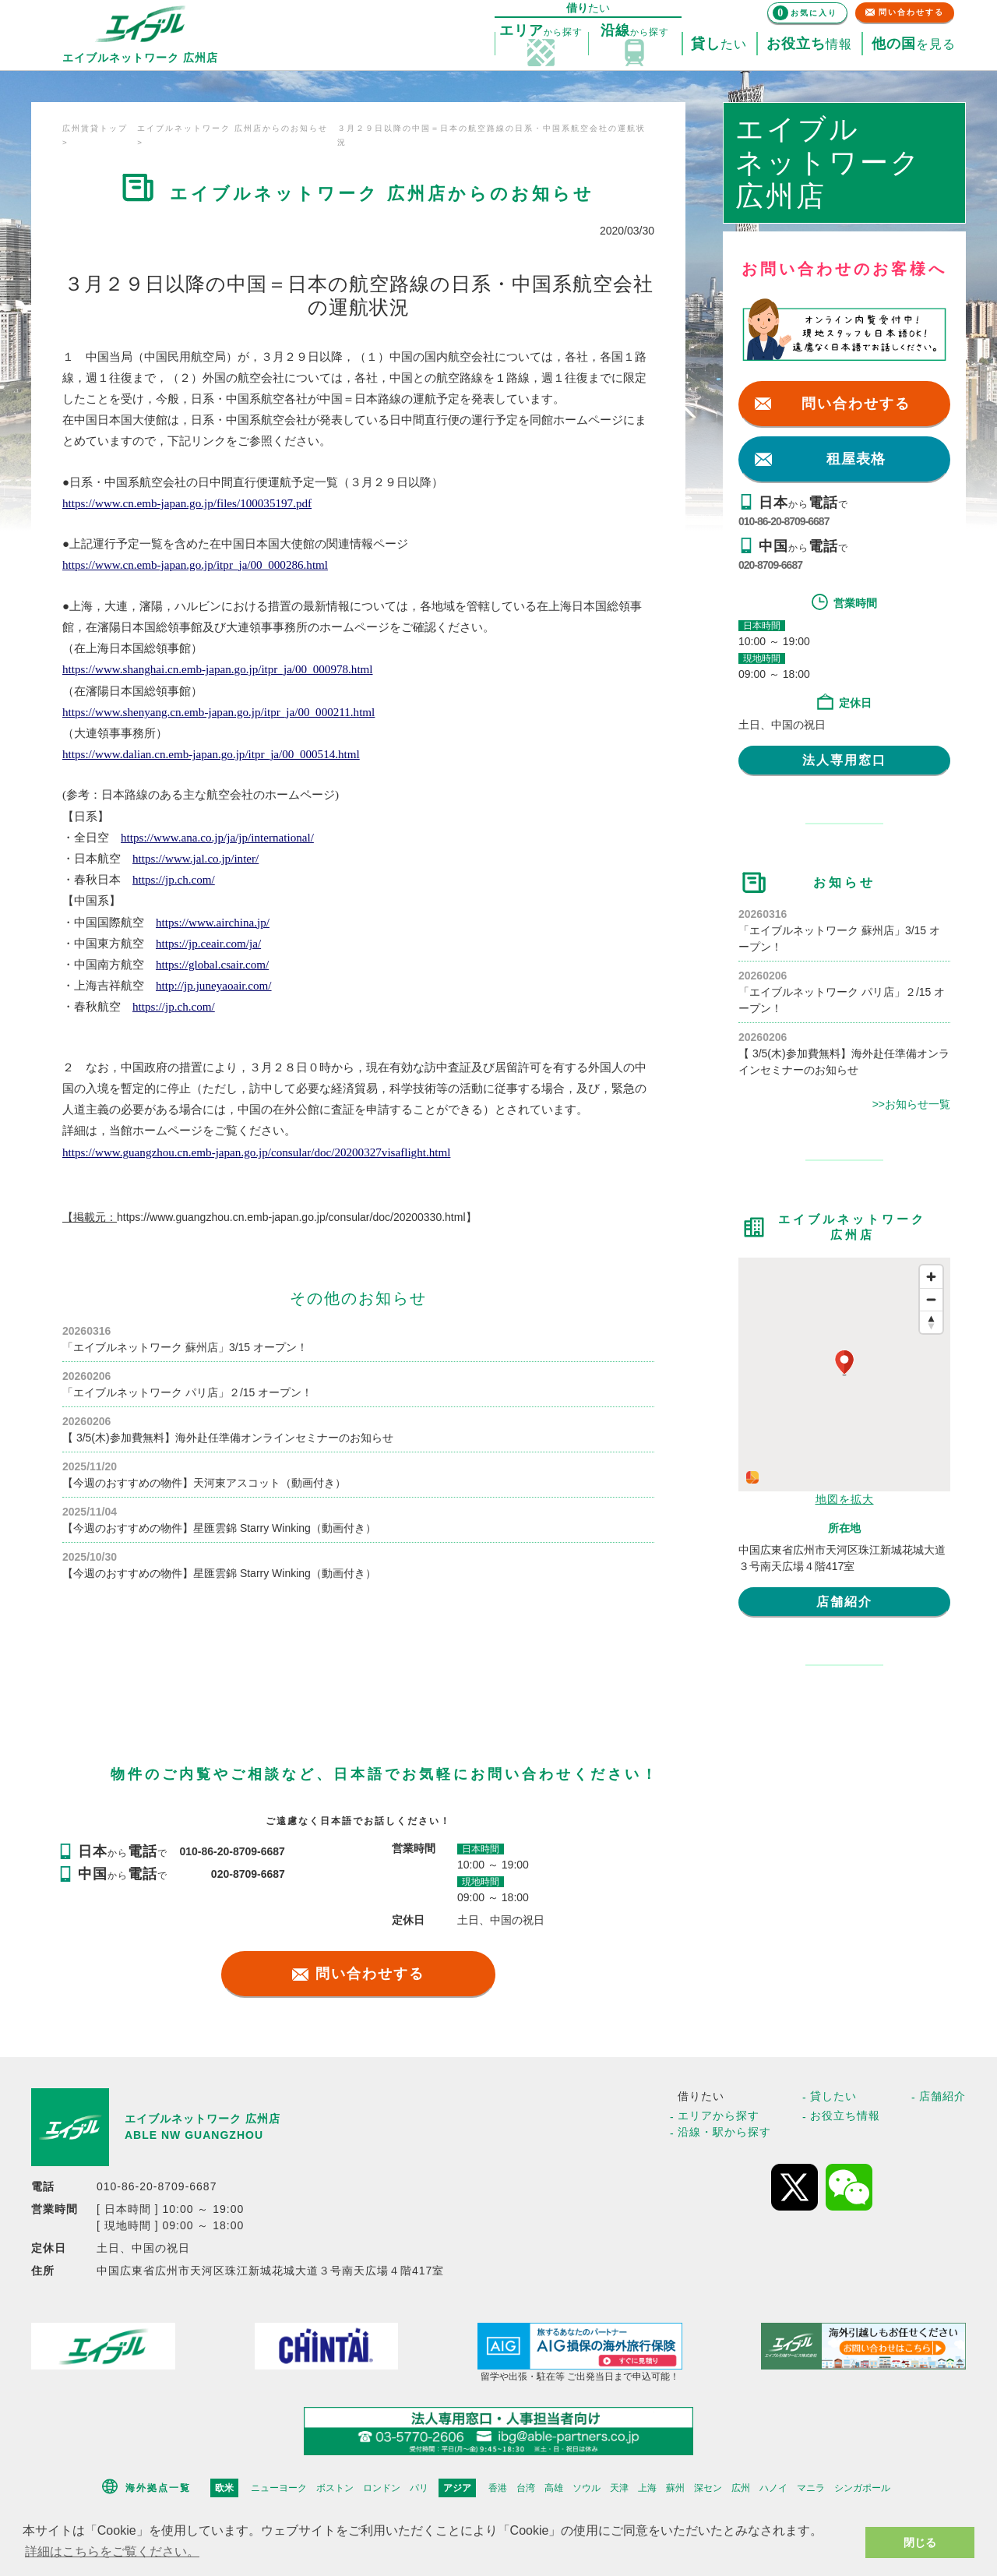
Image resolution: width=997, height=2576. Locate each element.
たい (719, 44)
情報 (809, 44)
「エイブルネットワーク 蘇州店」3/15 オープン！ (185, 1347)
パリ (419, 2487)
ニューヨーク (279, 2487)
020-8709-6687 (770, 565)
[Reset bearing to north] (931, 1322)
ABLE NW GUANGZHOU (194, 2135)
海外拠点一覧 (158, 2487)
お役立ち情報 (845, 2115)
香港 (497, 2487)
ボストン (335, 2487)
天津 (619, 2487)
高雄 (553, 2487)
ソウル (586, 2487)
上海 (647, 2487)
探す (541, 31)
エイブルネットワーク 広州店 (202, 2118)
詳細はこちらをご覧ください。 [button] (112, 2551)
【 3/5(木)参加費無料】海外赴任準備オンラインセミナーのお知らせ (227, 1437)
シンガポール (862, 2487)
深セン (708, 2487)
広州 (740, 2487)
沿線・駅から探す (724, 2132)
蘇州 (675, 2487)
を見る (914, 44)
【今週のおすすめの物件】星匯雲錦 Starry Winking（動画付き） (219, 1528)
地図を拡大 (845, 1499)
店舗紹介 (844, 1601)
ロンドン (381, 2487)
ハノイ (773, 2487)
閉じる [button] (920, 2542)
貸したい (833, 2096)
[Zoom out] (931, 1299)
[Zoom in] (931, 1276)
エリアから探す (718, 2115)
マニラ (811, 2487)
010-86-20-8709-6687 (783, 521)
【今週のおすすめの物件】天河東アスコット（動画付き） (204, 1483)
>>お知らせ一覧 (911, 1104)
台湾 (525, 2487)
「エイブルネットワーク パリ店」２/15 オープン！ (187, 1392)
